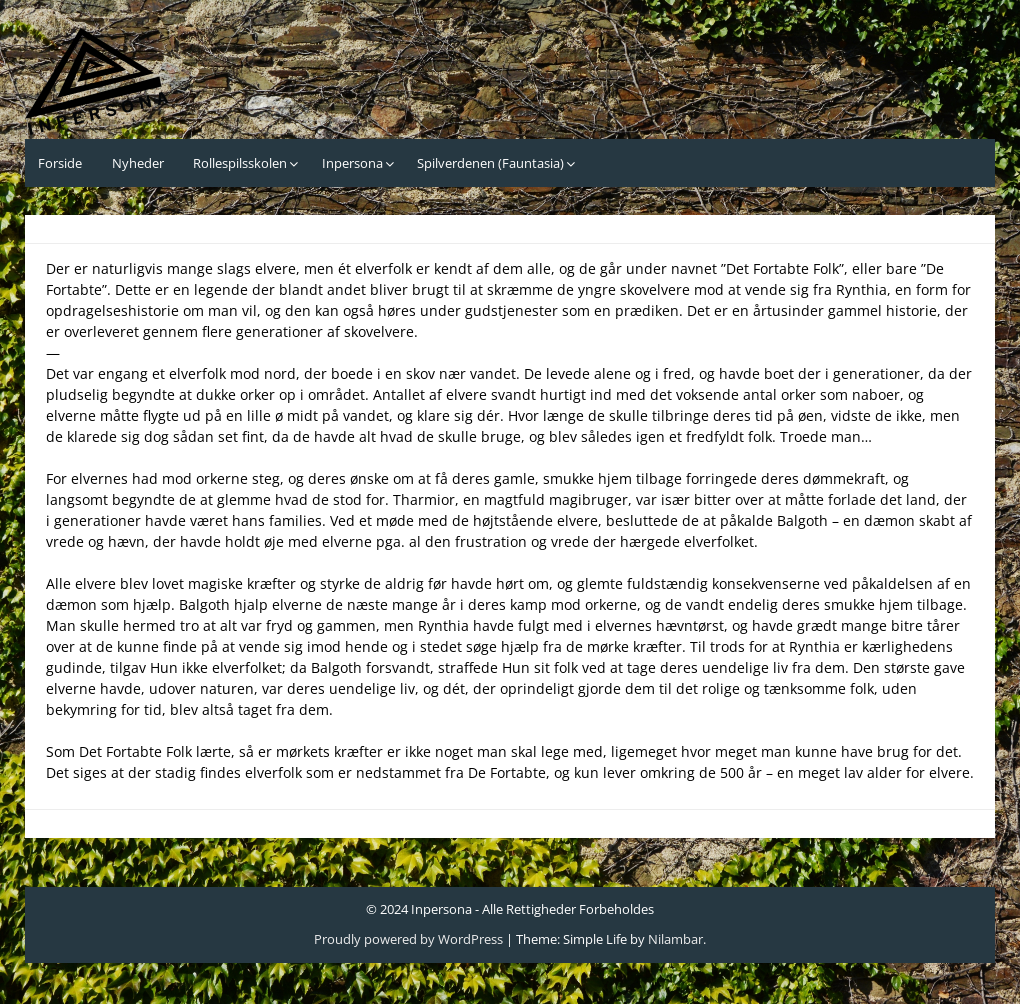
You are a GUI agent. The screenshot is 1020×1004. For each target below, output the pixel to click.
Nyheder (138, 163)
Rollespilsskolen (240, 163)
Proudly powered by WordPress (408, 939)
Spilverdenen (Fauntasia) (490, 163)
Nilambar (675, 939)
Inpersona (352, 163)
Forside (60, 163)
